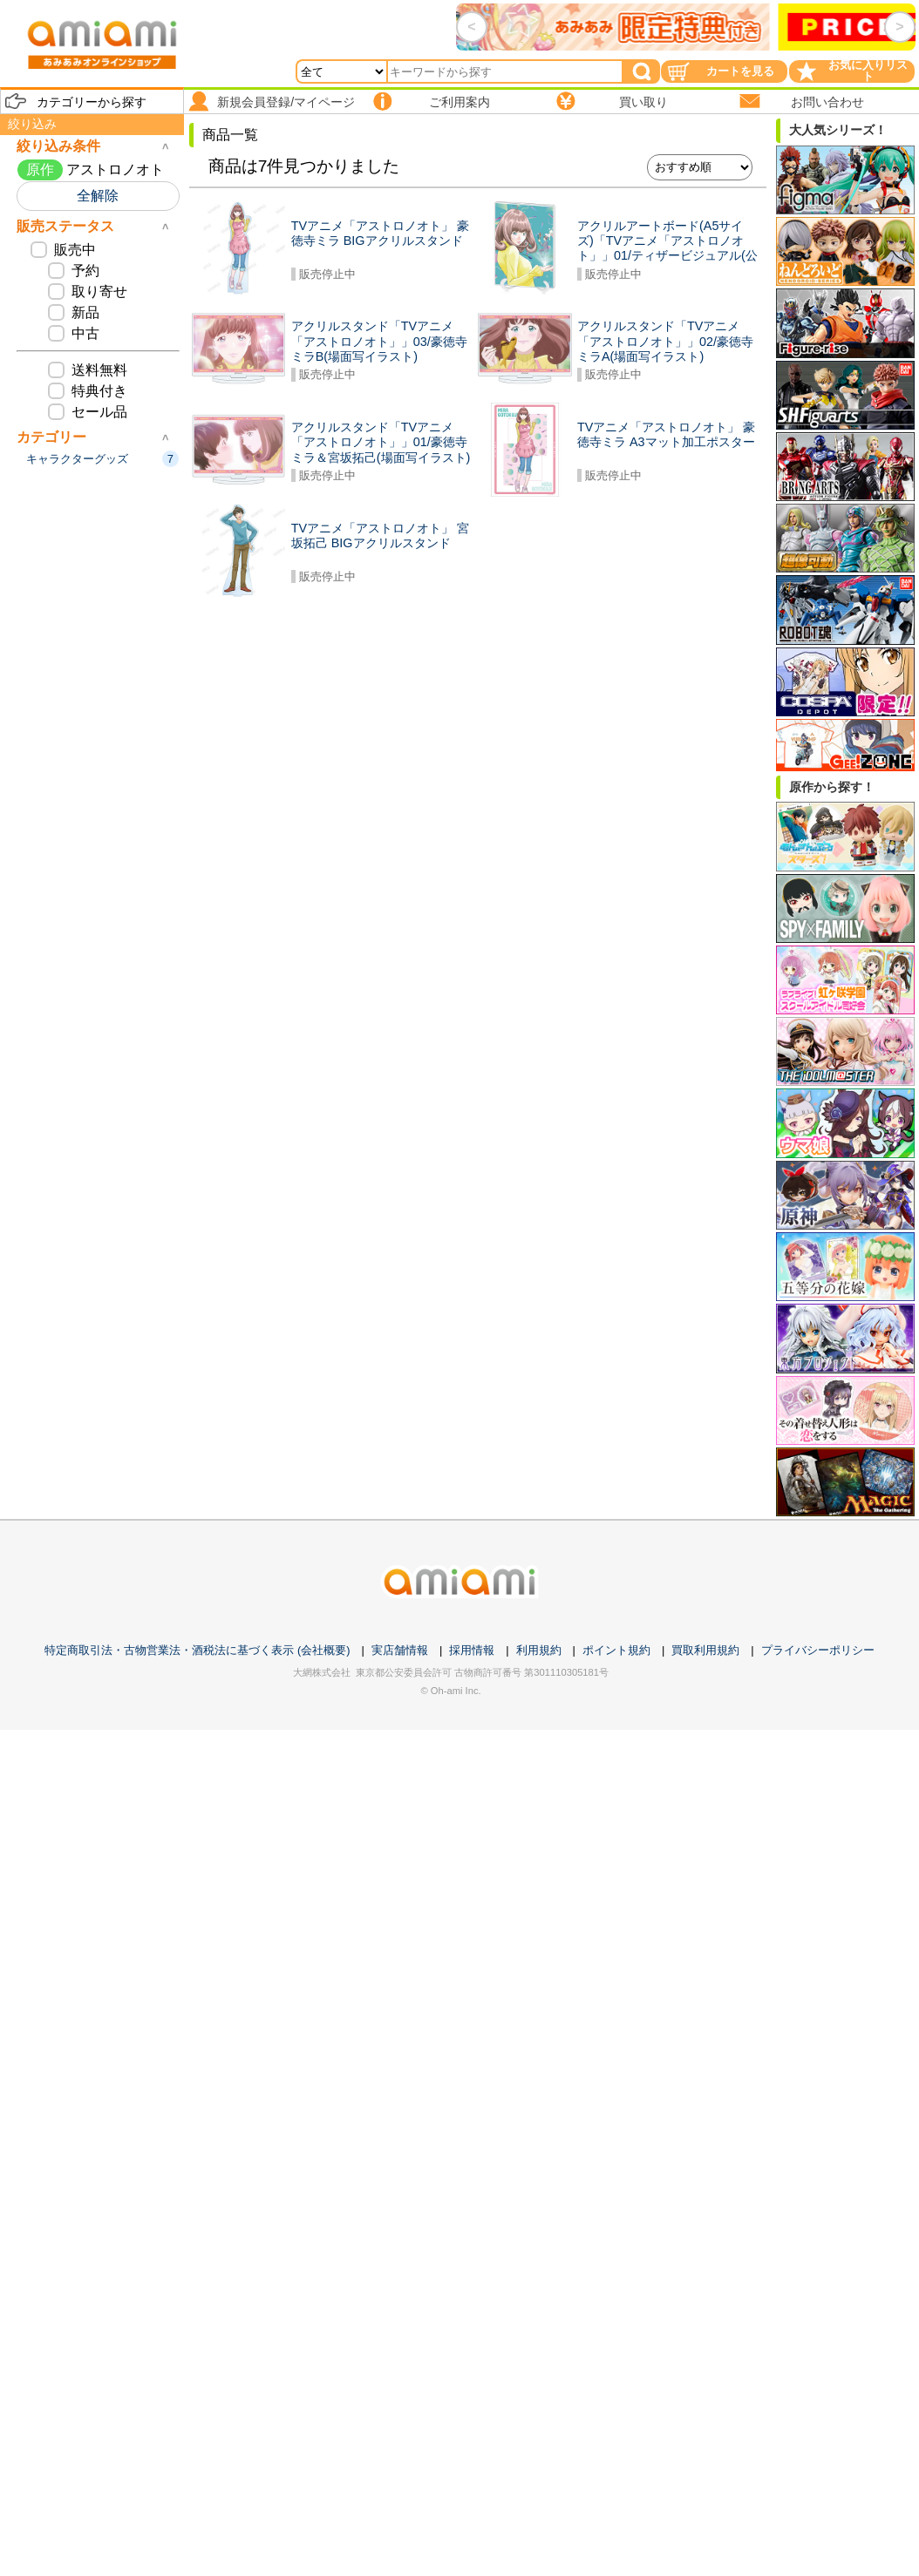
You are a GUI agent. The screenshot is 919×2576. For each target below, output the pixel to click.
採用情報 (471, 1650)
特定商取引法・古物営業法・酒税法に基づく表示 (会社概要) (197, 1650)
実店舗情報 (399, 1650)
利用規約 (539, 1650)
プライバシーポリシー (818, 1650)
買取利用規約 (705, 1650)
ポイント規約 (616, 1650)
